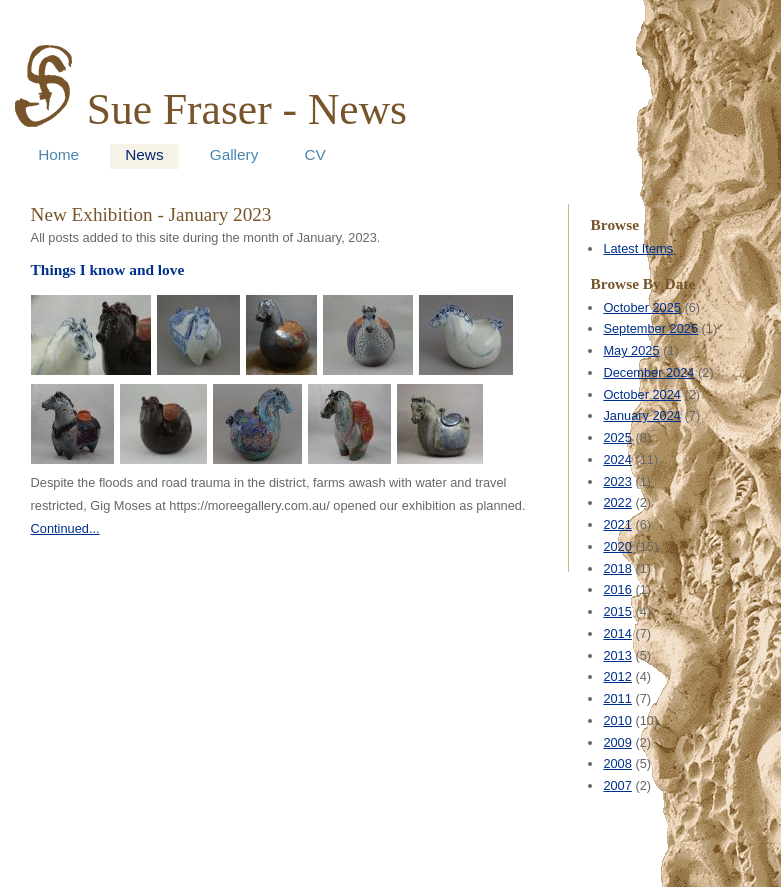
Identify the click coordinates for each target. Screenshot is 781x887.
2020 (617, 546)
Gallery (234, 154)
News (144, 154)
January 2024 (642, 415)
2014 (617, 633)
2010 (617, 720)
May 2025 (631, 350)
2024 (617, 459)
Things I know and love (108, 269)
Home (58, 154)
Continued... (65, 528)
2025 (617, 437)
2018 (617, 568)
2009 (617, 742)
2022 (617, 502)
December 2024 (648, 372)
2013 (617, 655)
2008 (617, 763)
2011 (617, 698)
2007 (617, 785)
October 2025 (642, 307)
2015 (617, 611)
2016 (617, 589)
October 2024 (642, 394)
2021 (617, 524)
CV (314, 154)
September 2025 (650, 328)
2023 (617, 481)
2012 (617, 676)
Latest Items (638, 248)
